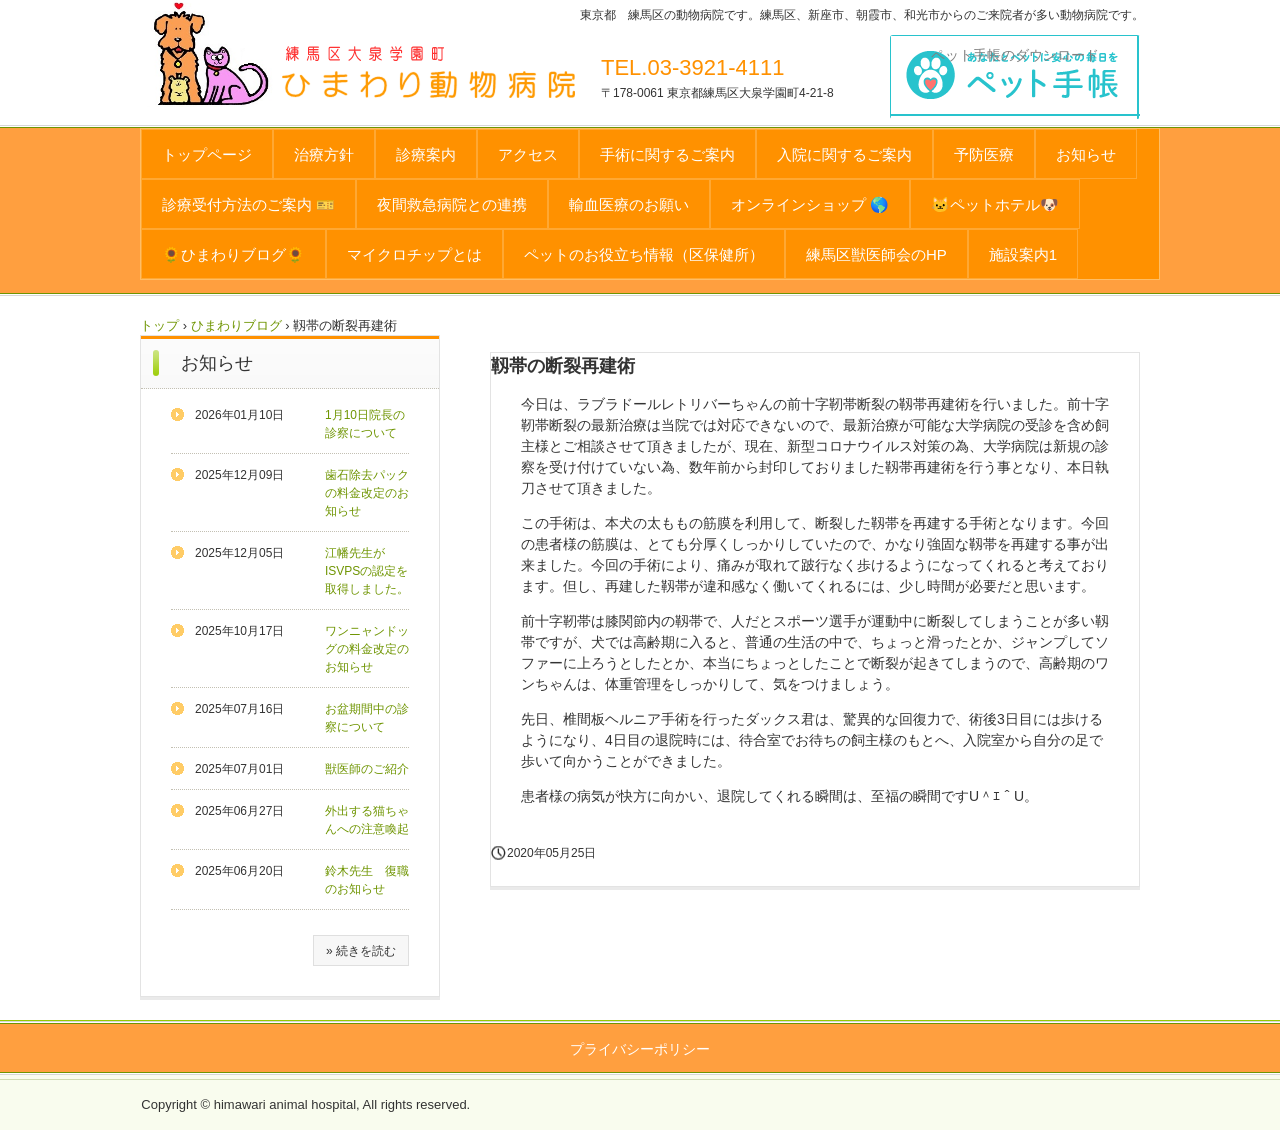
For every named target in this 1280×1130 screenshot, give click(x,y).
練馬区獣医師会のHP (876, 254)
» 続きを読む (361, 951)
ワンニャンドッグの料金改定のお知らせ (367, 649)
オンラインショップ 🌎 (810, 204)
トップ (159, 325)
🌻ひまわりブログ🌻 (233, 254)
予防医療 (984, 154)
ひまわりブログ (236, 325)
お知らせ (1086, 154)
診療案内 (426, 154)
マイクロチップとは (414, 254)
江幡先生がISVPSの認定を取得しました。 (367, 571)
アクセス (528, 154)
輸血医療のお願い (629, 204)
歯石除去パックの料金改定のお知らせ (367, 493)
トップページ (207, 154)
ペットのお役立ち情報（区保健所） (644, 254)
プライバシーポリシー (640, 1049)
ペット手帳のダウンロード (1015, 55)
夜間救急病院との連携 (452, 204)
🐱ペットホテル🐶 (995, 204)
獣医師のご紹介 (367, 769)
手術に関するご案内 (667, 154)
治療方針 (324, 154)
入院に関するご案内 (844, 154)
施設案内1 (1023, 254)
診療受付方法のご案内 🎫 (248, 204)
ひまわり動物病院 (467, 76)
